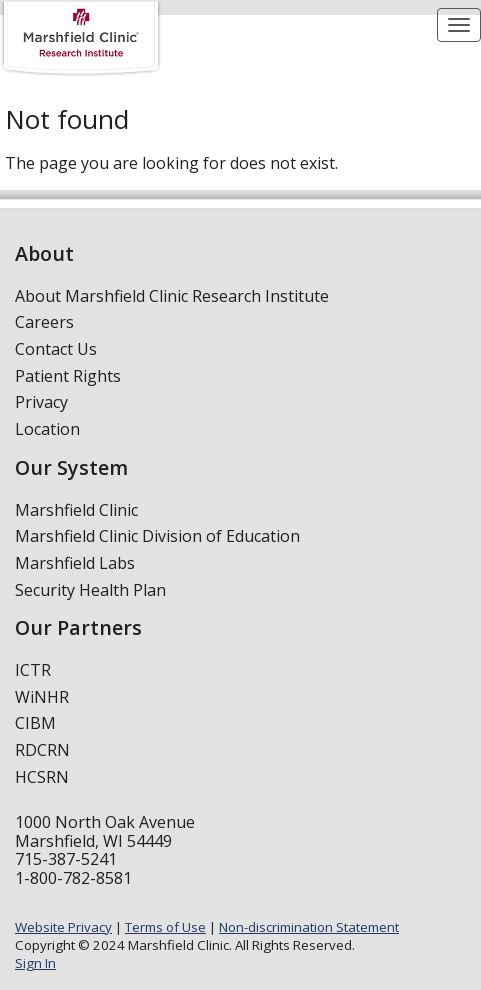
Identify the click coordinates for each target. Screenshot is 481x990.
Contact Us (56, 349)
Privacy (41, 402)
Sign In (35, 963)
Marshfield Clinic (76, 510)
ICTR (33, 670)
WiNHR (42, 697)
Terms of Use (165, 927)
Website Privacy (63, 927)
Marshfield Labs (75, 563)
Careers (44, 322)
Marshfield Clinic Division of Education (157, 536)
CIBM (35, 723)
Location (47, 429)
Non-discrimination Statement (309, 927)
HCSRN (42, 777)
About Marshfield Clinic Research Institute (172, 296)
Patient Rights (68, 376)
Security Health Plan (90, 590)
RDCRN (42, 750)
